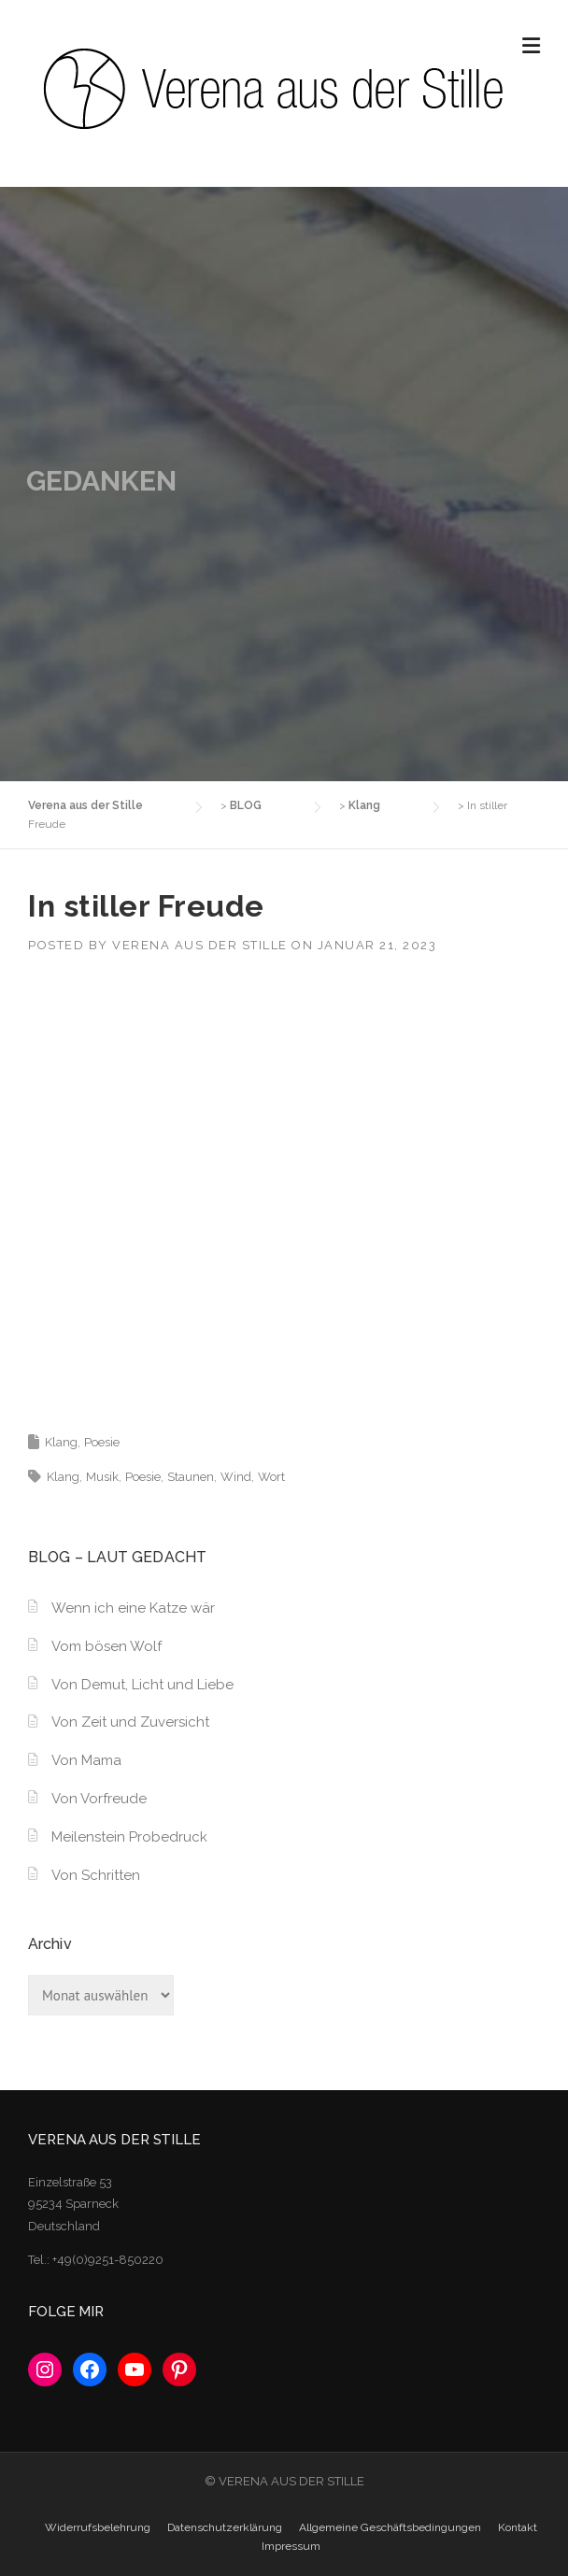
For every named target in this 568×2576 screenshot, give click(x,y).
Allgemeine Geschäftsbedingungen (390, 2527)
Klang (61, 1442)
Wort (271, 1477)
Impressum (291, 2546)
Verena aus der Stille (200, 945)
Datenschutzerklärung (224, 2527)
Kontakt (517, 2527)
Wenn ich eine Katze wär (133, 1608)
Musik (102, 1477)
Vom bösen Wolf (106, 1646)
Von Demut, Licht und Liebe (142, 1684)
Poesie (102, 1442)
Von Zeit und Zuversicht (130, 1722)
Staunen (190, 1477)
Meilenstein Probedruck (129, 1837)
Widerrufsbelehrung (97, 2527)
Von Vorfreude (99, 1798)
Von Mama (86, 1760)
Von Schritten (95, 1875)
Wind (235, 1477)
